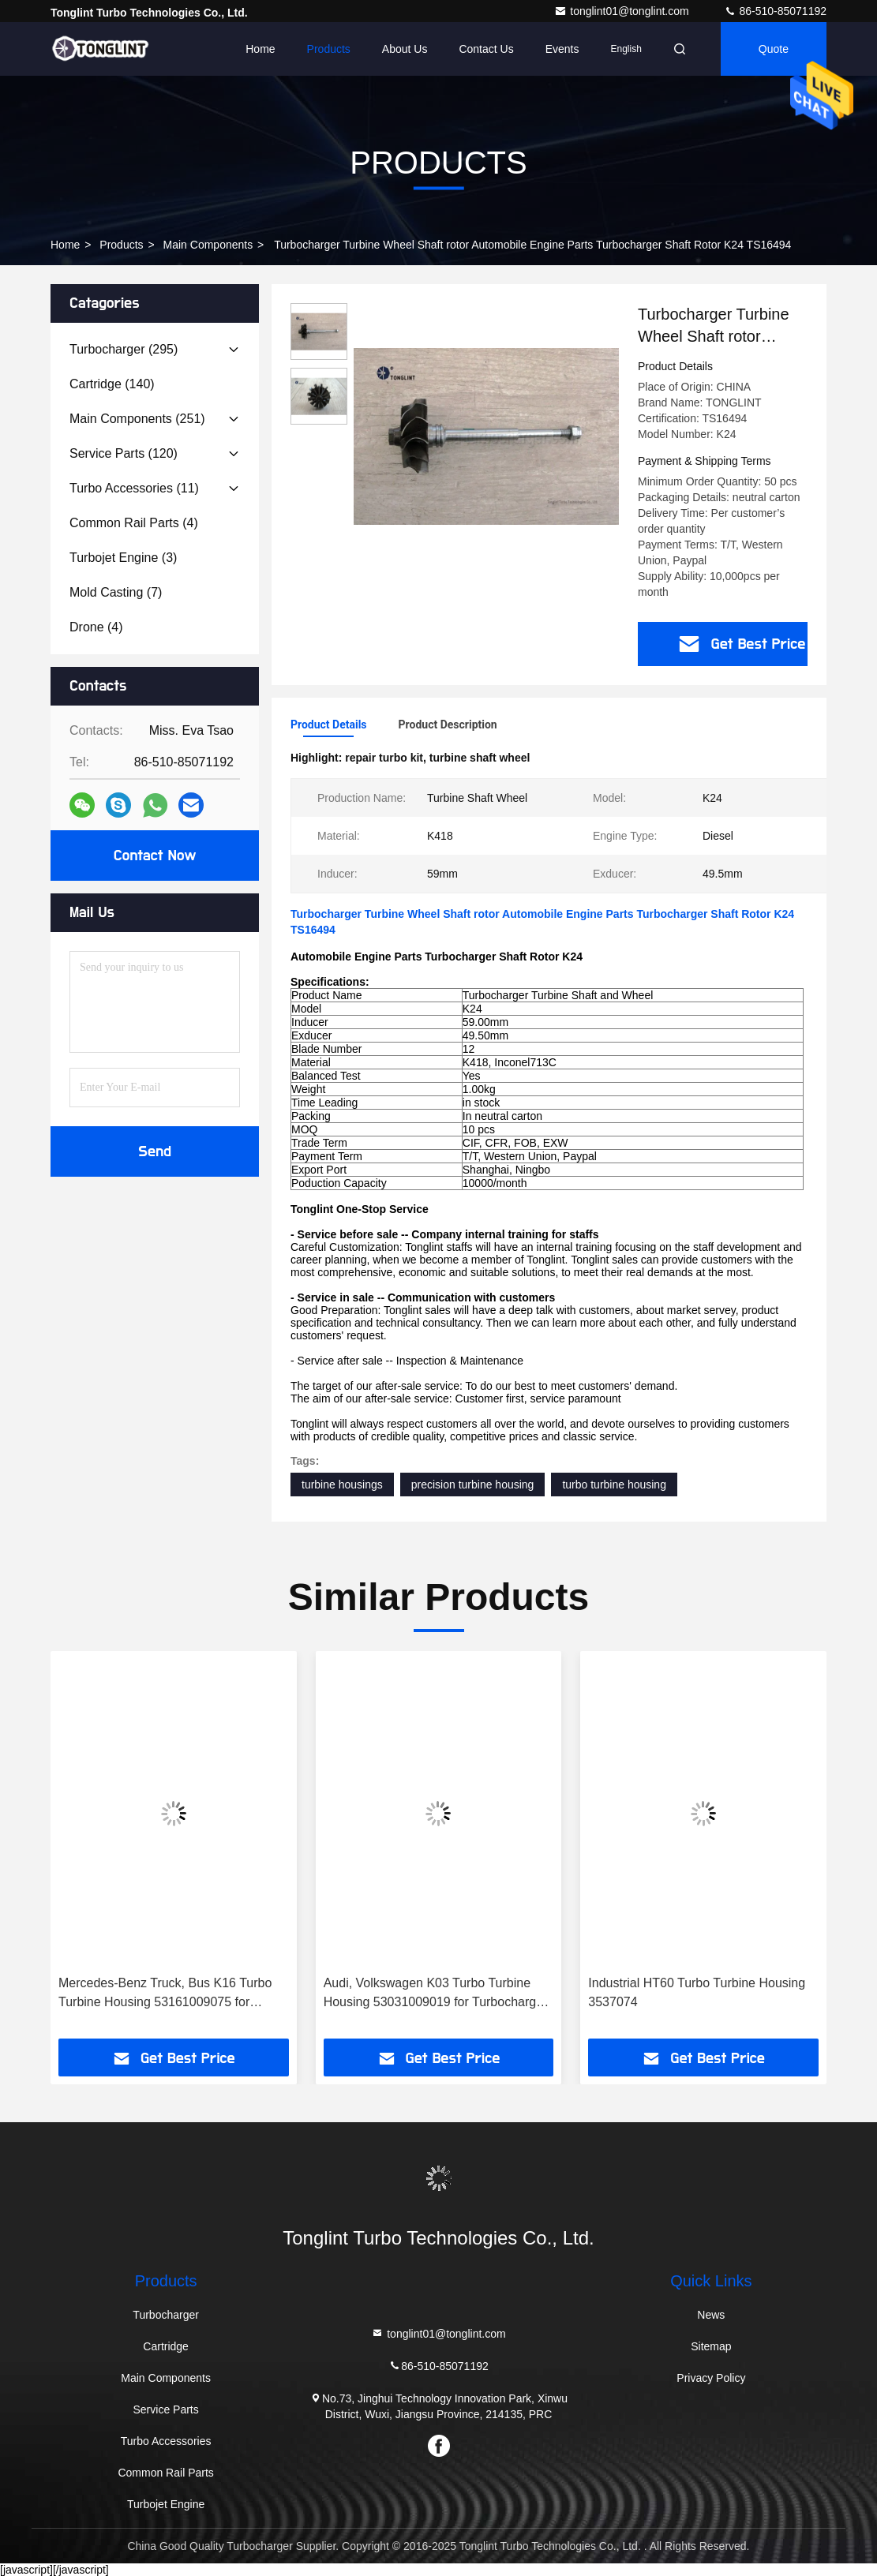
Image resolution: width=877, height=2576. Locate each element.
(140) (112, 384)
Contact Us (486, 49)
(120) (123, 453)
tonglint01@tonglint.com (622, 11)
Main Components (208, 244)
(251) (137, 418)
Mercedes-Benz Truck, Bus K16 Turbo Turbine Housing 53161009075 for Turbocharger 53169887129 (165, 1994)
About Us (405, 49)
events (562, 49)
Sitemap (711, 2346)
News (711, 2314)
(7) (115, 592)
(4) (133, 523)
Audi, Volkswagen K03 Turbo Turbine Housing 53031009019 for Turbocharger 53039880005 (436, 1994)
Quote (774, 49)
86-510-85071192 (775, 11)
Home (260, 49)
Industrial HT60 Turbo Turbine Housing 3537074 (696, 1992)
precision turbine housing (472, 1484)
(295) (123, 349)
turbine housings (342, 1484)
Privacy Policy (710, 2378)
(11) (134, 488)
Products (328, 49)
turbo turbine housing (614, 1484)
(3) (123, 557)
